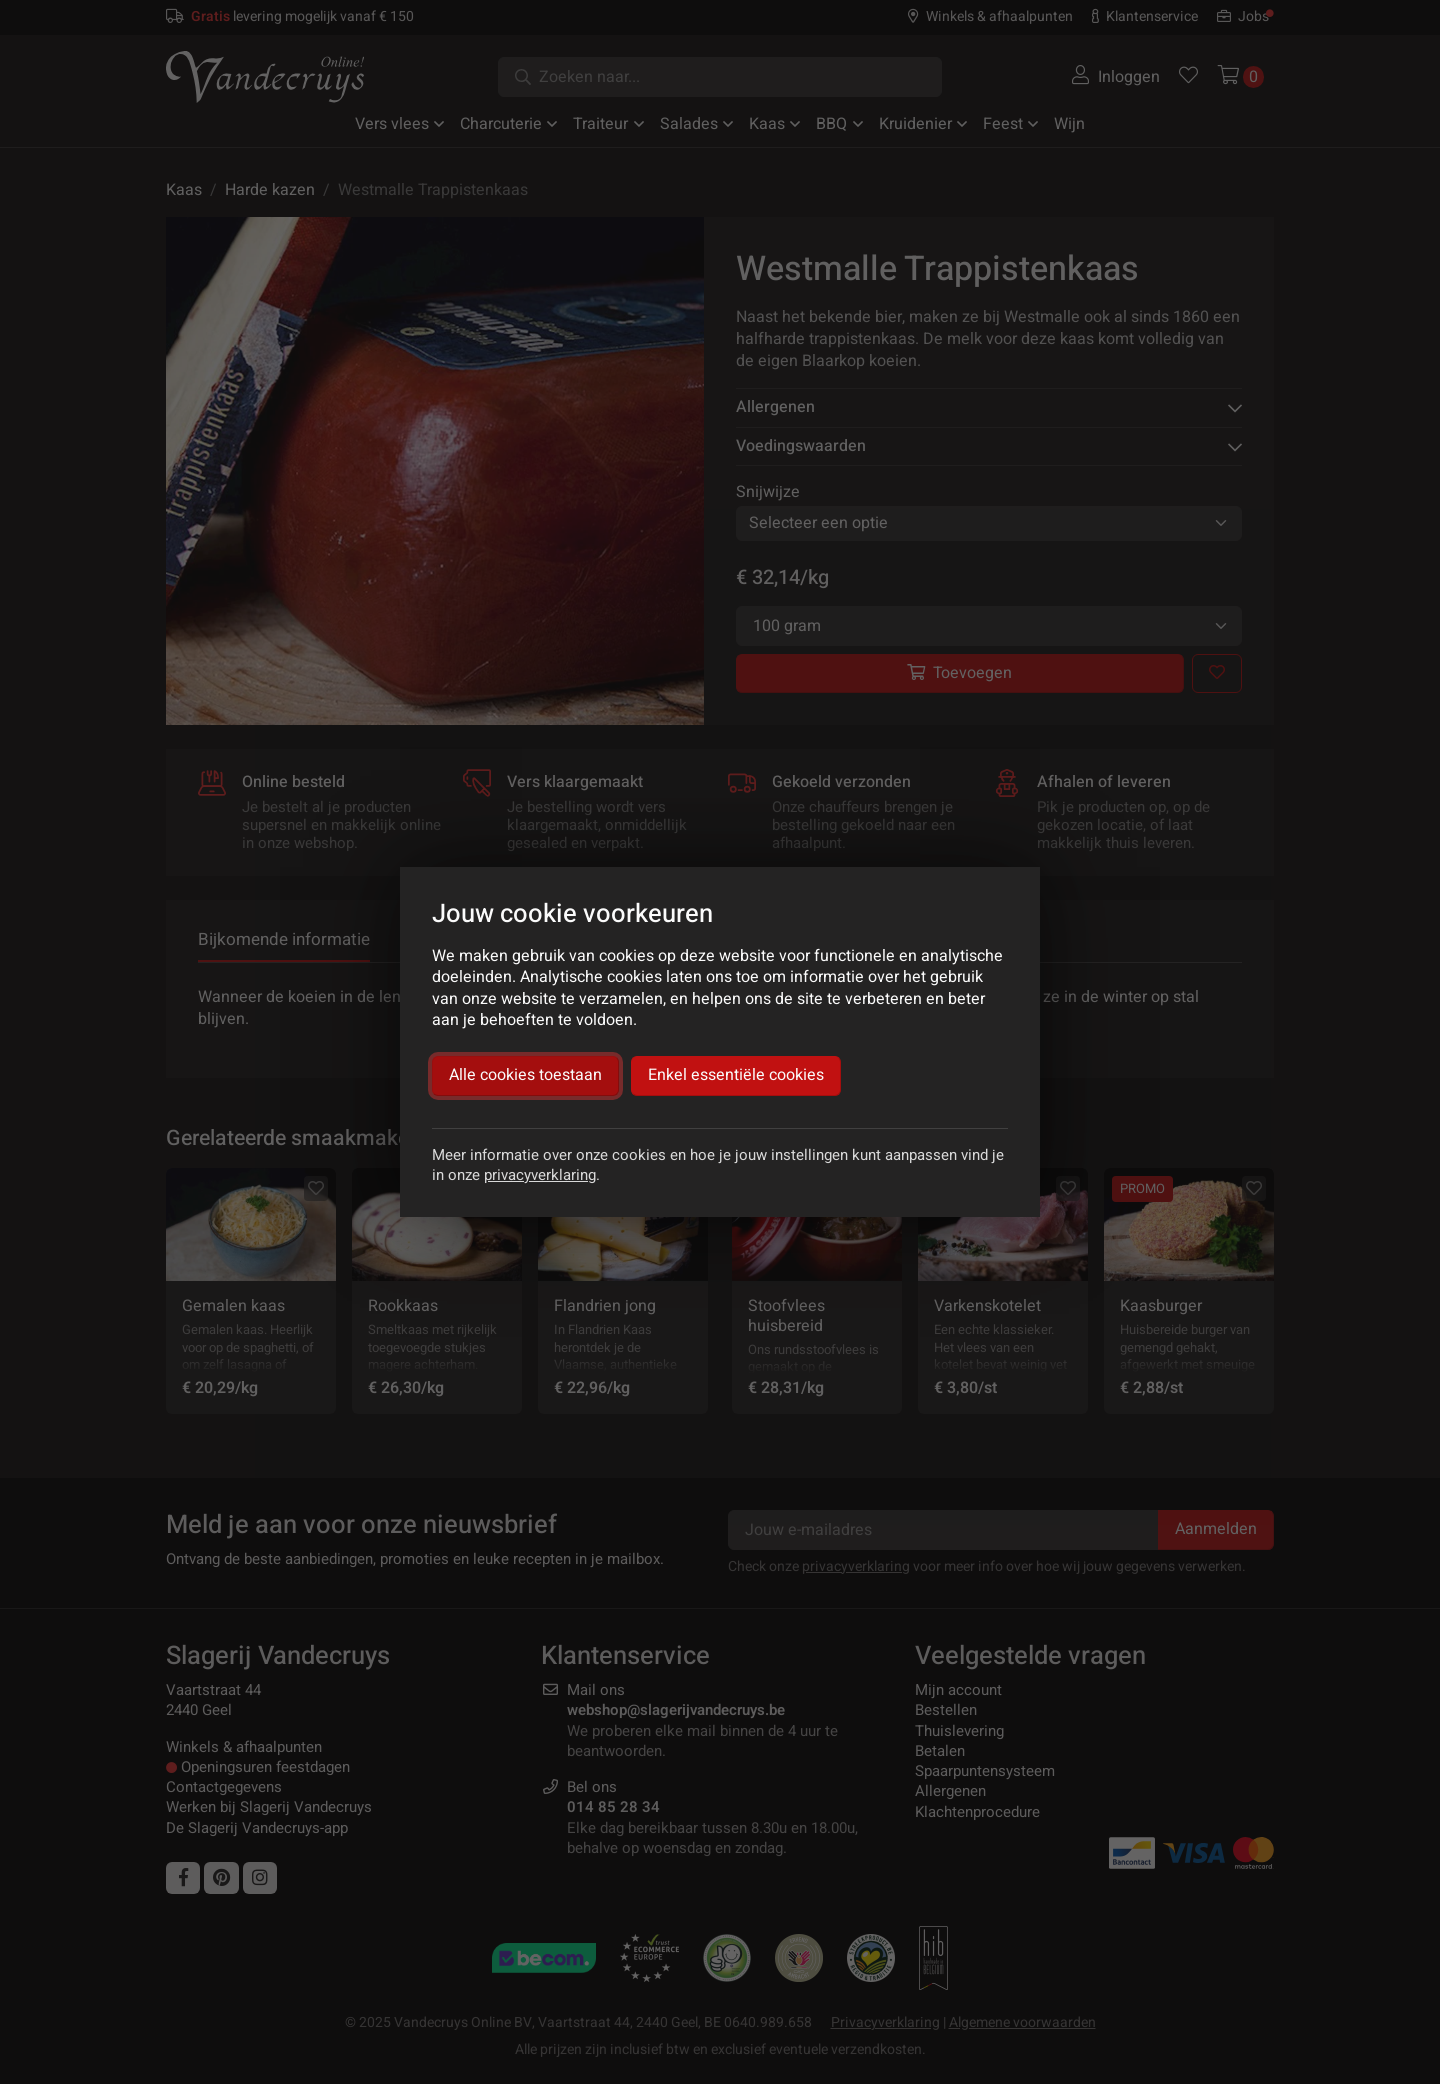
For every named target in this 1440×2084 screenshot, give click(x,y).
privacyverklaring (540, 1175)
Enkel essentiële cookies (736, 1075)
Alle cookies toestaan (525, 1075)
